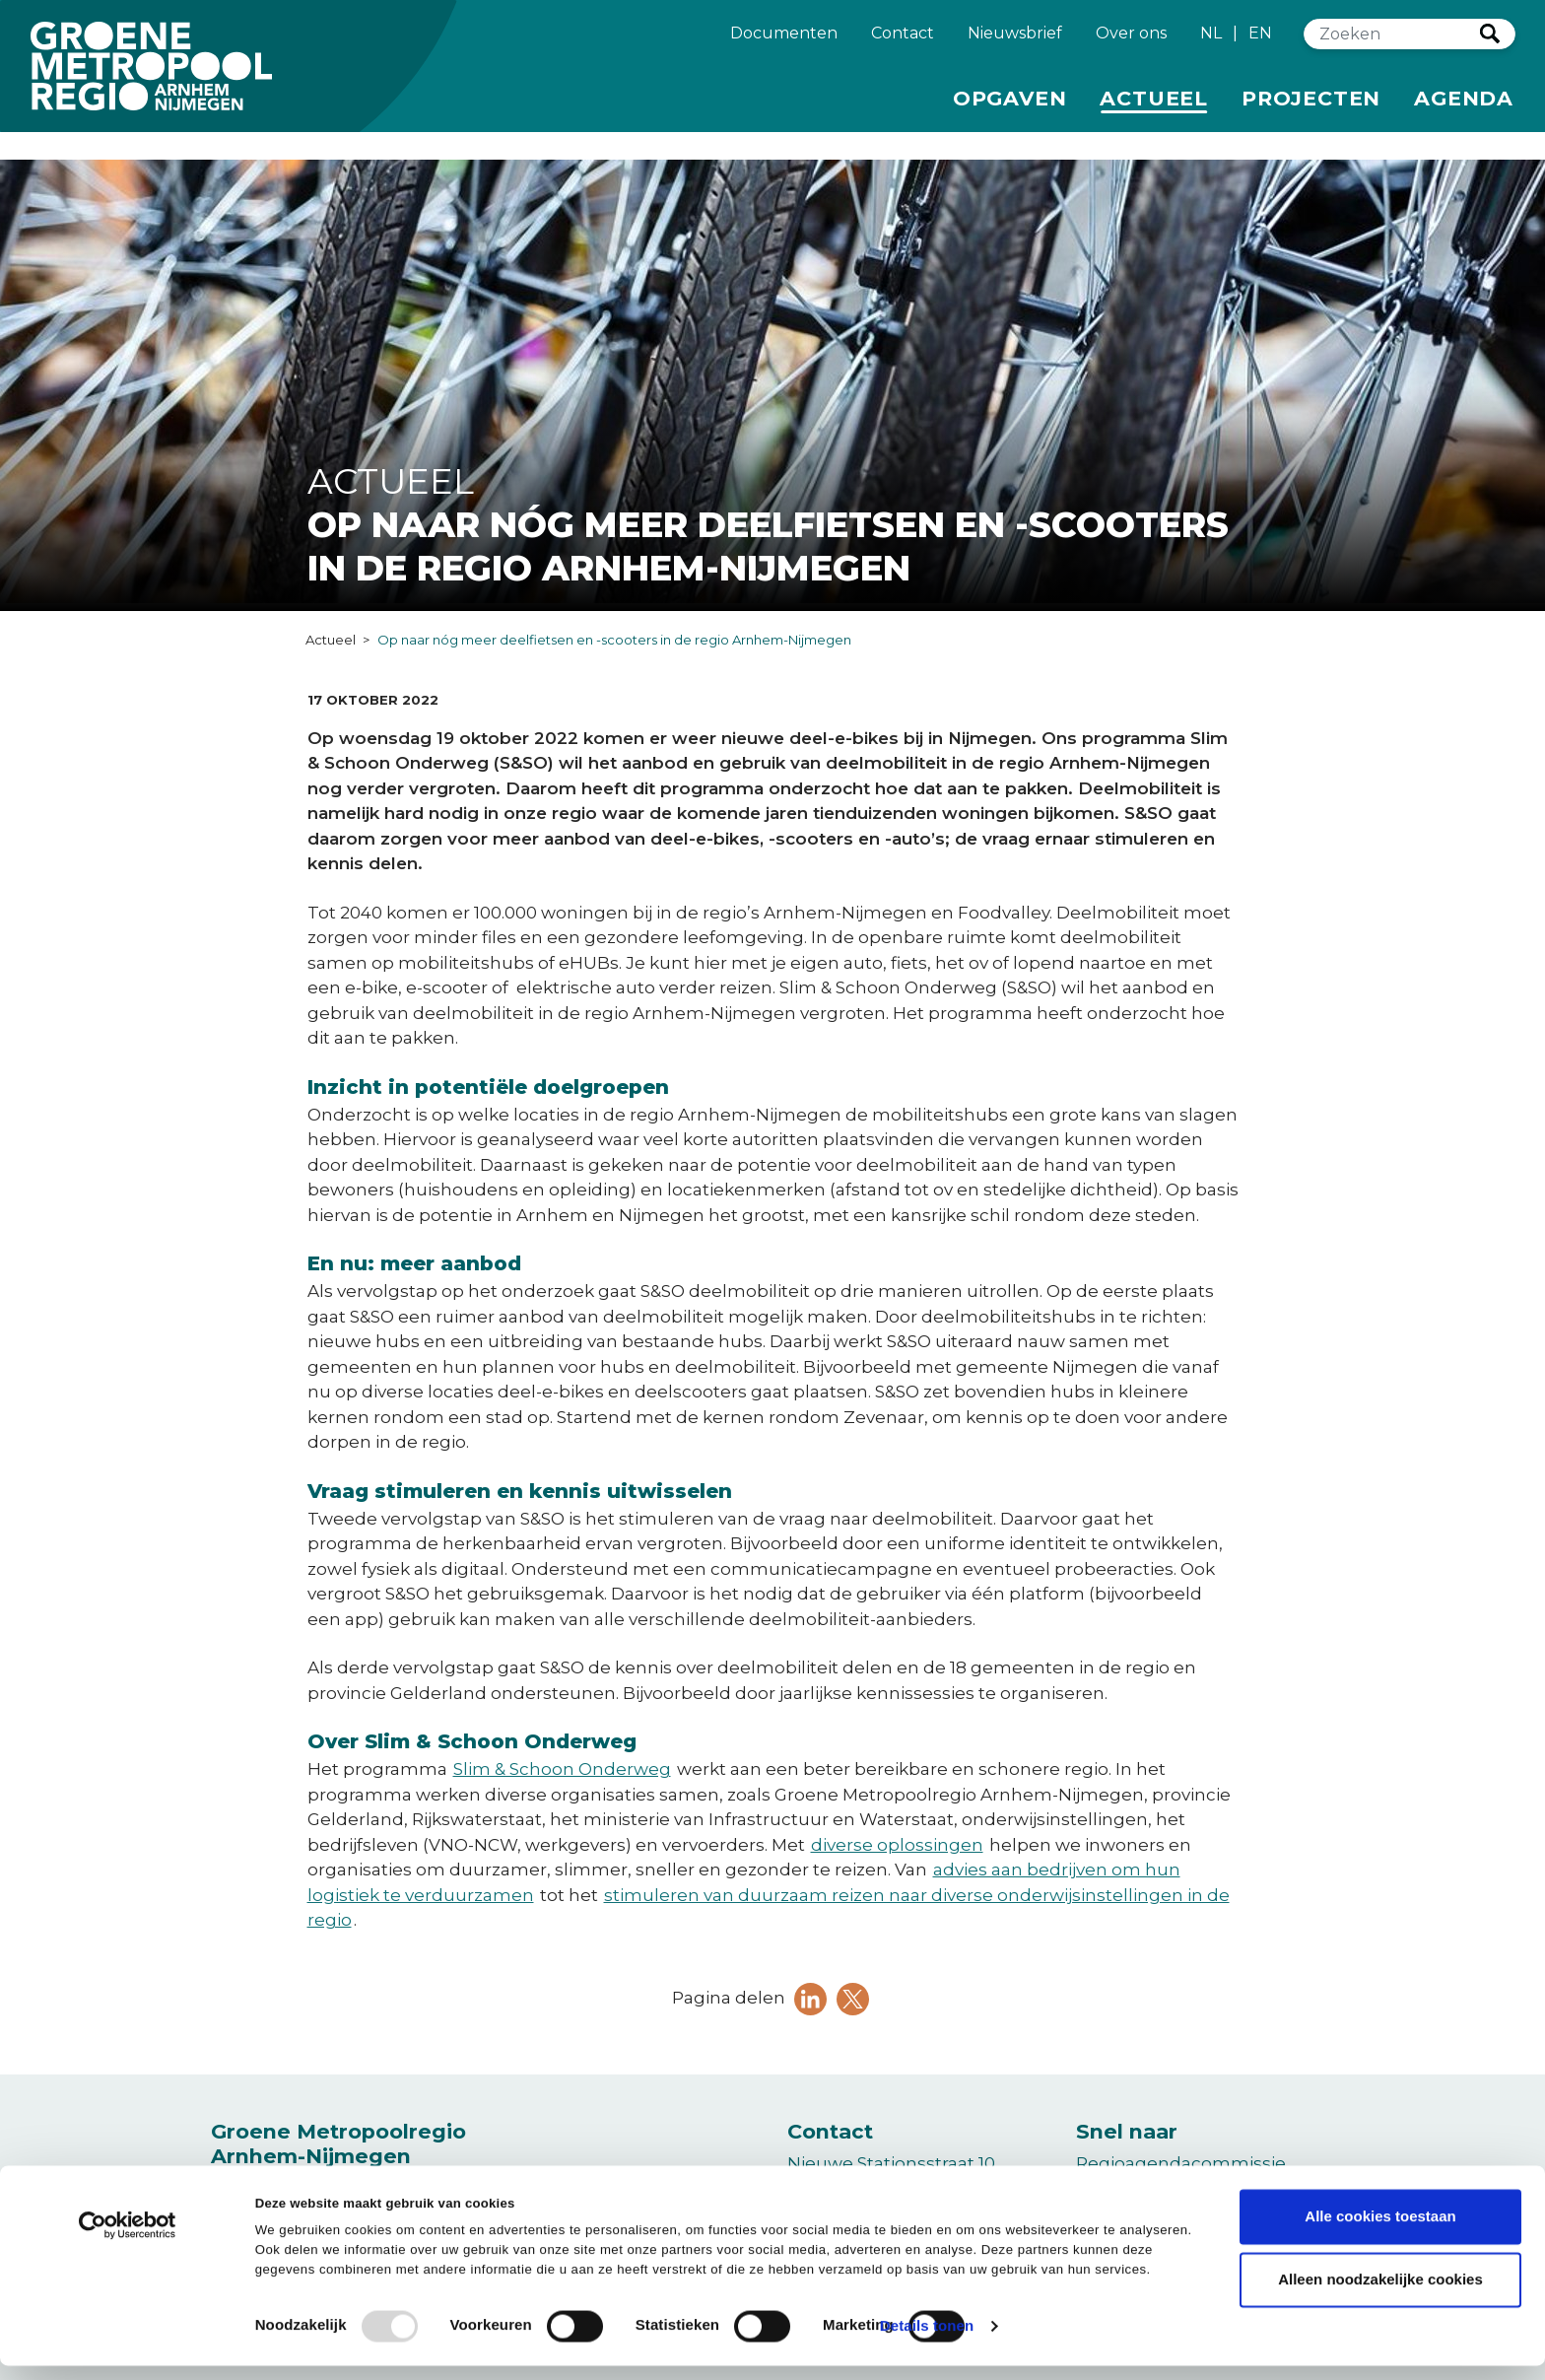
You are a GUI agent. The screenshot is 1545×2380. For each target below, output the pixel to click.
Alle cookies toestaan (1380, 2230)
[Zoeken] (1392, 43)
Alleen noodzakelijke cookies (1380, 2293)
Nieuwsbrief (1015, 40)
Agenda (1463, 107)
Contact (902, 40)
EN (1260, 42)
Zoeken (1490, 42)
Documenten (784, 40)
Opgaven (1010, 105)
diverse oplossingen (897, 1845)
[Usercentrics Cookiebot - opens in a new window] (127, 2248)
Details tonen (927, 2341)
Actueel (1157, 105)
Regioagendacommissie (1181, 2163)
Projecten (1311, 105)
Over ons (1131, 40)
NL (1211, 42)
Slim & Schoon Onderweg (562, 1769)
